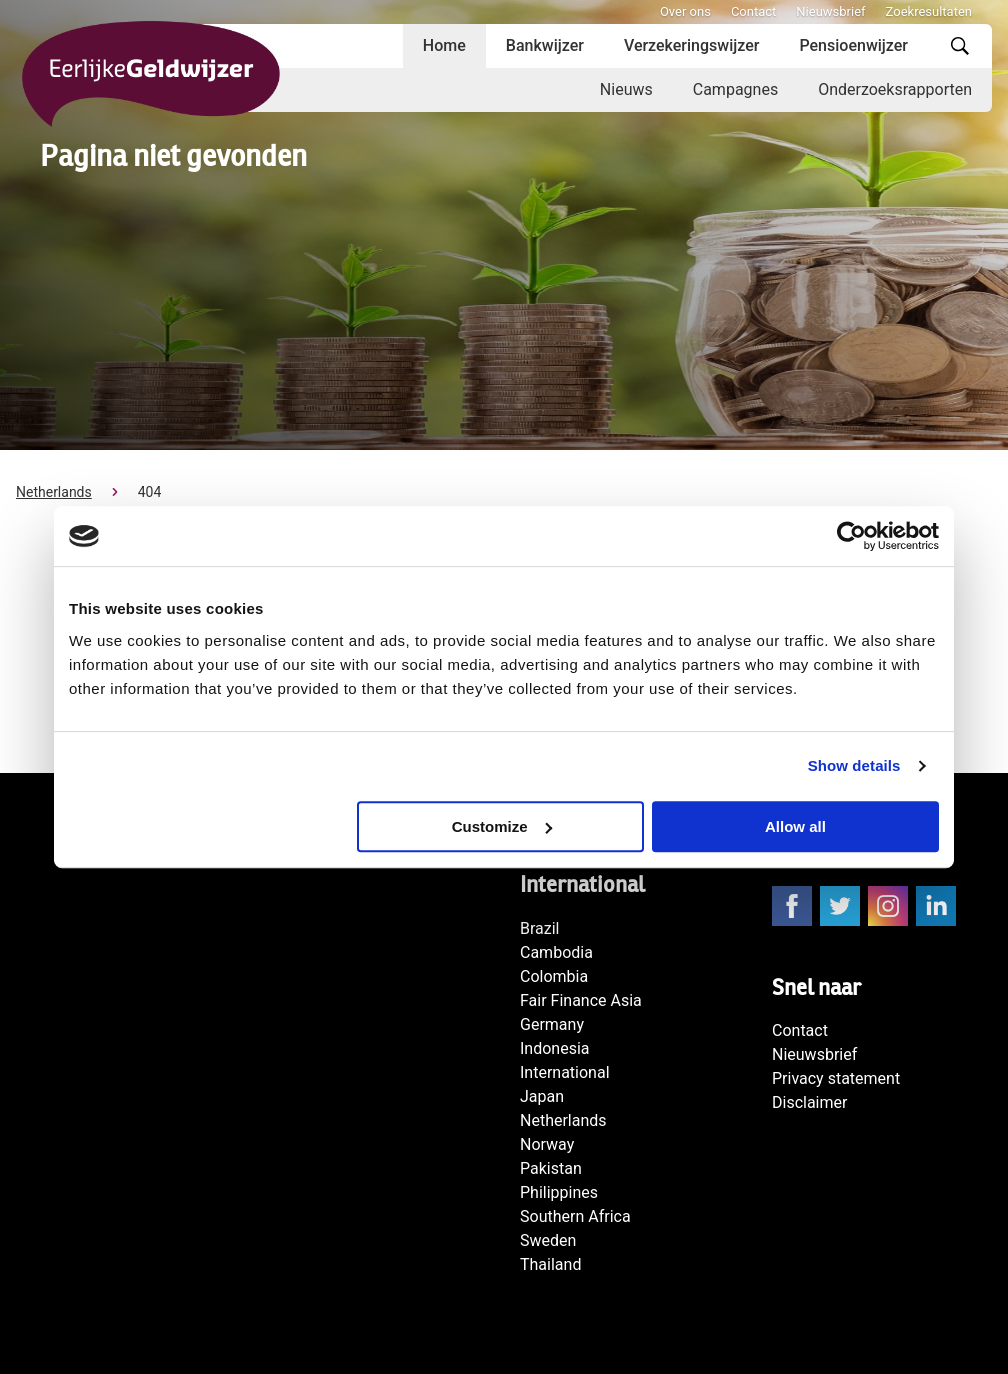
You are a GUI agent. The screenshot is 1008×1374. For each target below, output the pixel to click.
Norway (547, 1144)
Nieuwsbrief (830, 11)
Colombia (554, 976)
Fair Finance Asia (581, 1000)
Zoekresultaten (929, 11)
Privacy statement (836, 1078)
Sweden (548, 1240)
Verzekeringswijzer (692, 45)
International (565, 1072)
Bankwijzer (545, 45)
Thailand (550, 1264)
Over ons (685, 11)
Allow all (795, 826)
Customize (502, 826)
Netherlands (54, 492)
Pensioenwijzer (853, 45)
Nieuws (626, 89)
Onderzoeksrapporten (895, 89)
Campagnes (735, 89)
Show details (854, 765)
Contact (753, 11)
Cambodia (556, 952)
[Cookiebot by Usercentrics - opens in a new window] (851, 536)
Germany (552, 1024)
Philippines (559, 1192)
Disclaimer (809, 1102)
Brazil (540, 928)
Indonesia (555, 1048)
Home (444, 45)
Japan (542, 1096)
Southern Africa (575, 1216)
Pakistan (551, 1168)
